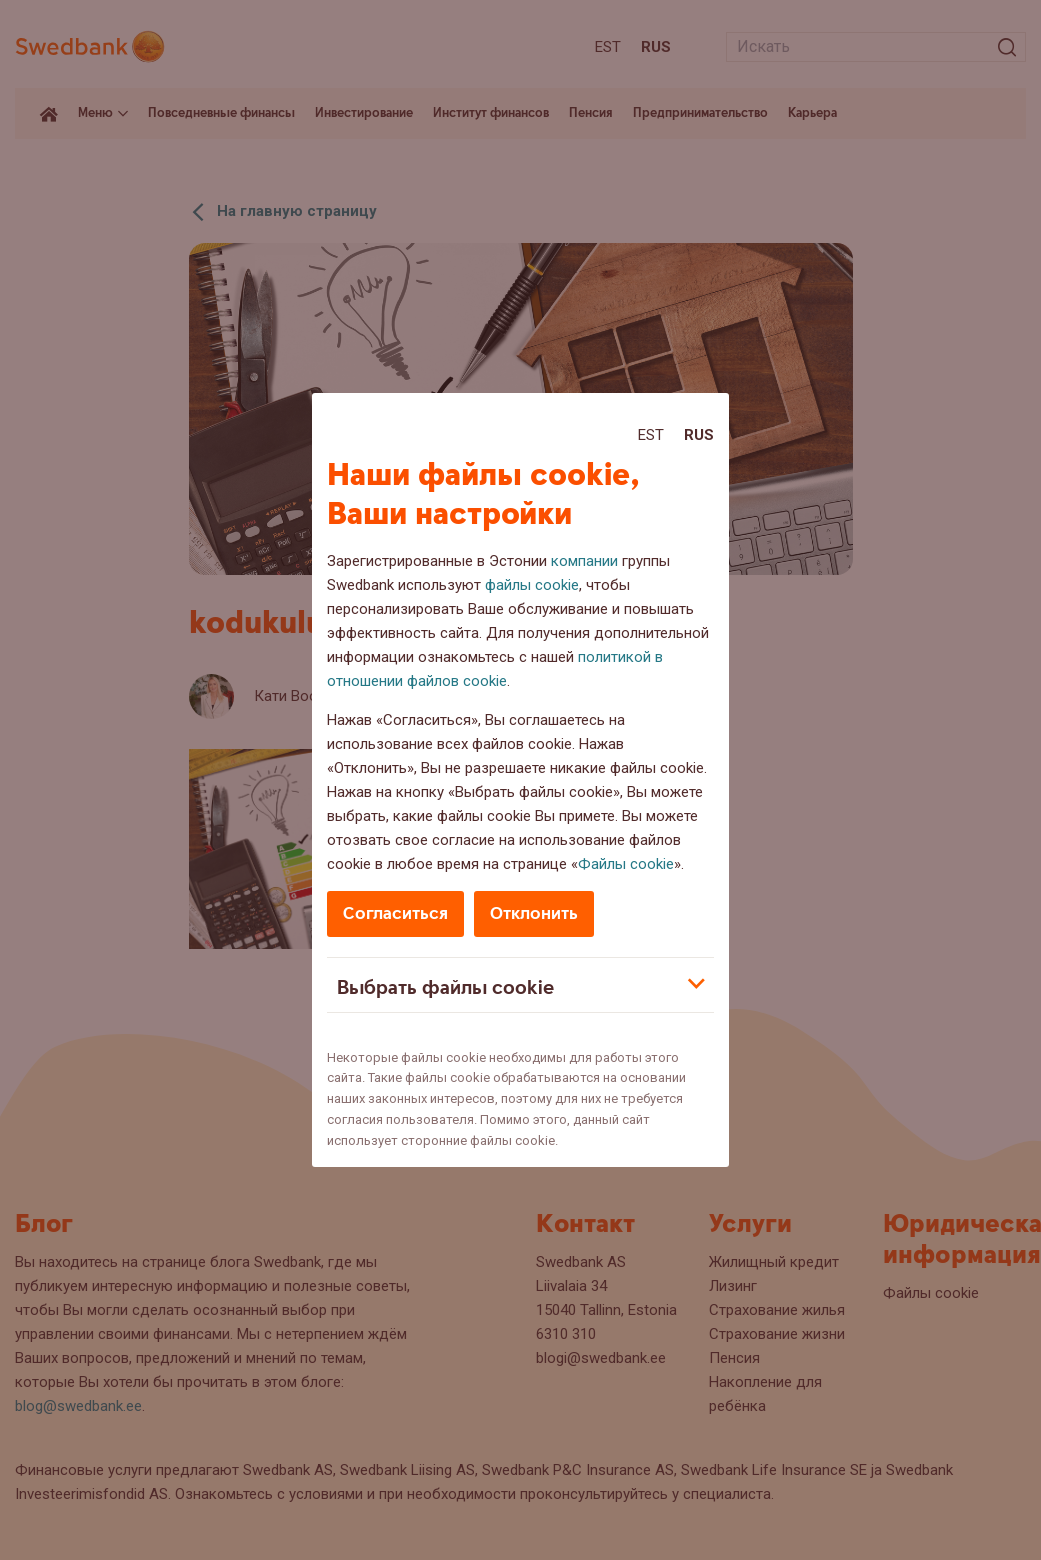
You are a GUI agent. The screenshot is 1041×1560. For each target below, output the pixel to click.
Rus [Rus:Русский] (699, 435)
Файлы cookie (626, 864)
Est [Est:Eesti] (651, 435)
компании (584, 561)
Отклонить (534, 913)
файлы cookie (532, 585)
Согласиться (395, 913)
